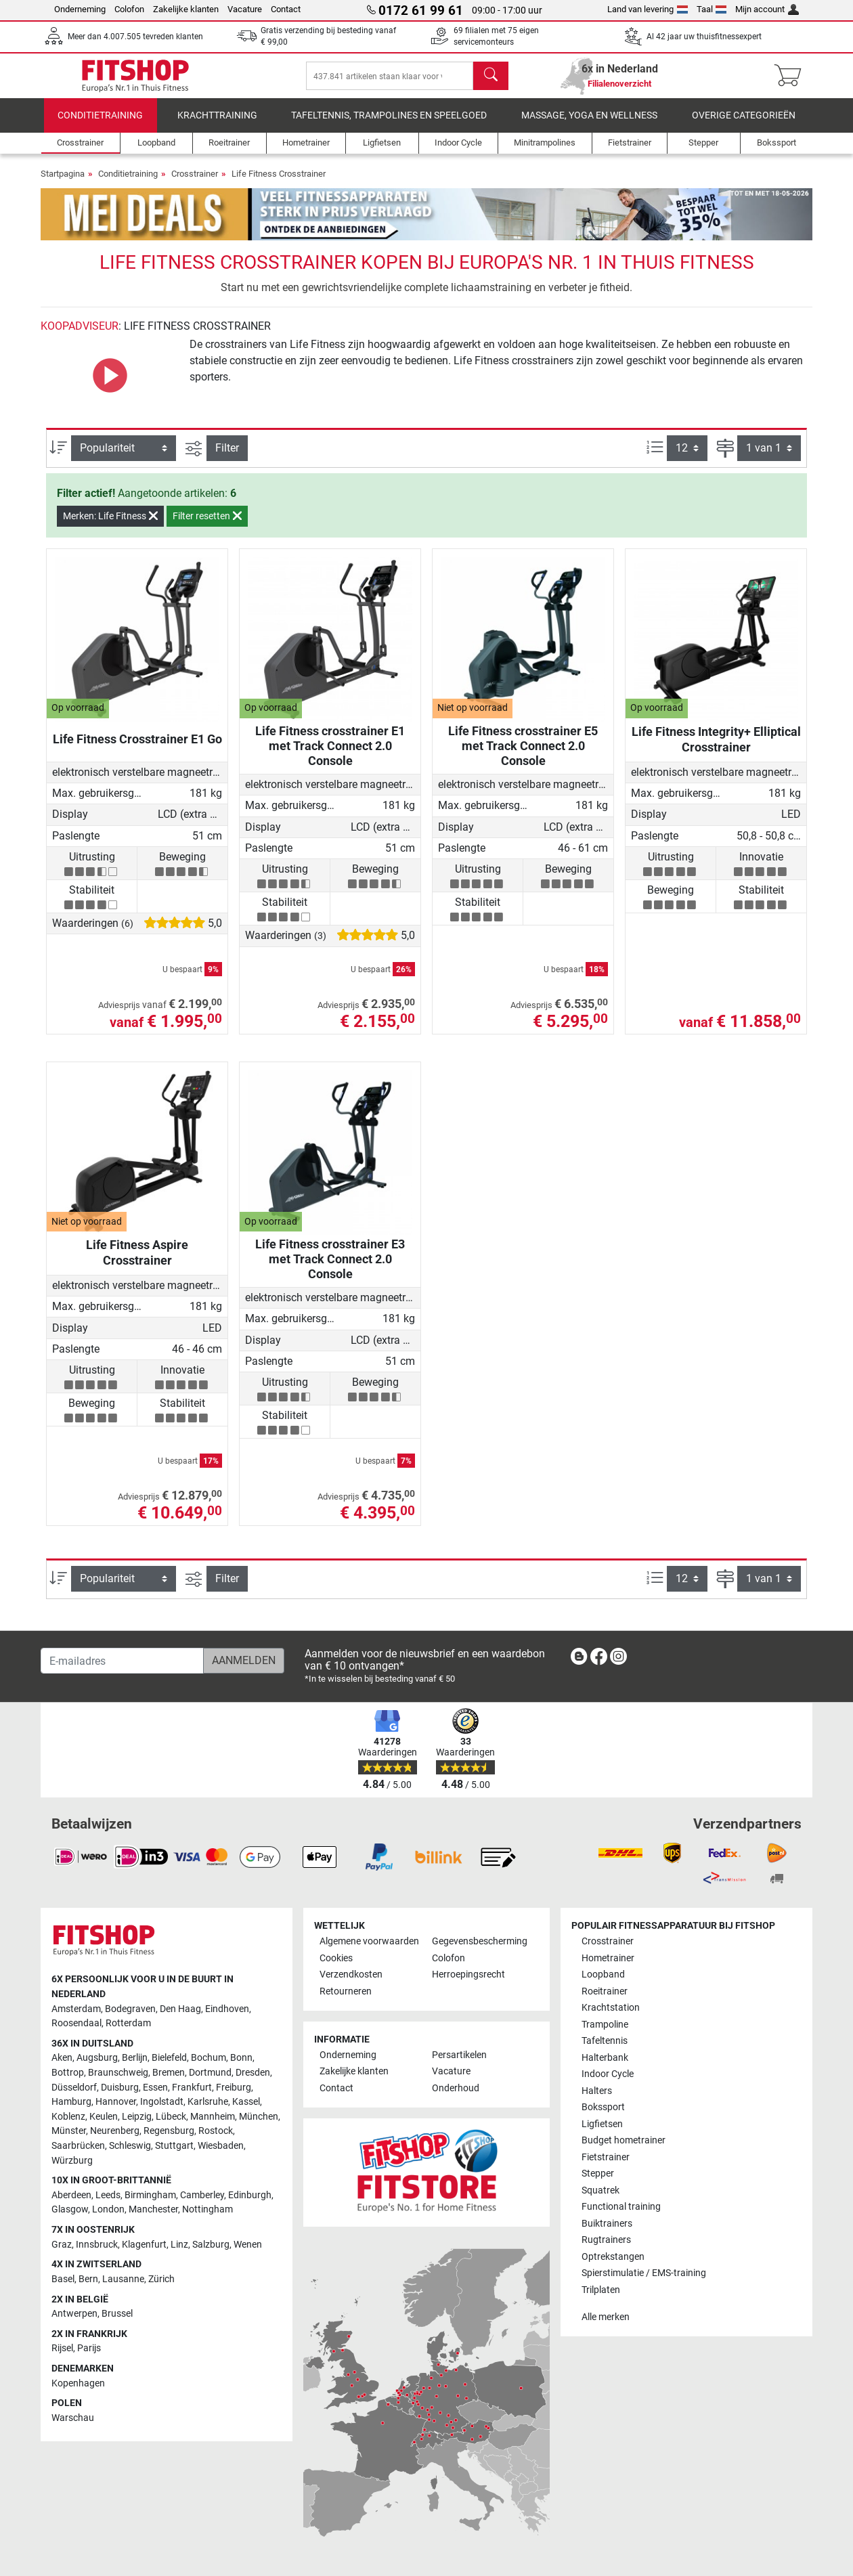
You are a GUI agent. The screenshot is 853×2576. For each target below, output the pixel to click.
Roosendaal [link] (76, 2023)
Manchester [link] (153, 2209)
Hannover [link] (115, 2102)
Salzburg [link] (210, 2244)
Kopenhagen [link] (78, 2383)
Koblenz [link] (68, 2116)
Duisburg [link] (120, 2087)
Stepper (598, 2173)
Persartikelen (459, 2055)
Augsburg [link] (97, 2058)
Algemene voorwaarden (369, 1941)
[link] (579, 1659)
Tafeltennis (605, 2041)
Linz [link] (179, 2244)
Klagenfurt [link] (144, 2244)
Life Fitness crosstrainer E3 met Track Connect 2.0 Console (330, 1268)
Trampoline (605, 2024)
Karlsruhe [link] (208, 2102)
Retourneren (346, 1991)
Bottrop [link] (67, 2072)
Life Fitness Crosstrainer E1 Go (137, 748)
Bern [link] (88, 2279)
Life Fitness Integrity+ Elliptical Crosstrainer (716, 748)
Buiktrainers (607, 2223)
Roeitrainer (605, 1991)
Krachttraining (217, 125)
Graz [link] (61, 2244)
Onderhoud (455, 2088)
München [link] (258, 2116)
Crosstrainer (194, 183)
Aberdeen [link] (71, 2195)
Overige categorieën (743, 125)
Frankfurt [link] (192, 2087)
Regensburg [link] (169, 2131)
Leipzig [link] (137, 2116)
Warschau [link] (72, 2418)
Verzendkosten (351, 1974)
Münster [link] (68, 2131)
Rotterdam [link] (128, 2023)
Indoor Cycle (608, 2074)
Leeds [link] (108, 2195)
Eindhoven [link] (227, 2009)
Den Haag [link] (180, 2009)
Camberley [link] (202, 2195)
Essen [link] (155, 2087)
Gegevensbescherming (479, 1941)
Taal (712, 9)
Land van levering (647, 9)
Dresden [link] (253, 2072)
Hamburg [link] (71, 2102)
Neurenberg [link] (114, 2131)
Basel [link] (62, 2279)
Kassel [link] (246, 2102)
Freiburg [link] (233, 2087)
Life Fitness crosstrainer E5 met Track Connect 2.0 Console (523, 755)
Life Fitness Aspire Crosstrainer (137, 1261)
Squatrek (600, 2190)
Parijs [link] (89, 2348)
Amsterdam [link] (76, 2009)
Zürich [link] (161, 2279)
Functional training (621, 2206)
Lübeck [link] (171, 2116)
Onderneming (80, 9)
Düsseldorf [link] (74, 2087)
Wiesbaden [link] (221, 2146)
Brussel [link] (117, 2313)
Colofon (129, 9)
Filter (227, 457)
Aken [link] (61, 2058)
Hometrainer (608, 1958)
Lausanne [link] (123, 2279)
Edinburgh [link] (249, 2195)
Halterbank (605, 2058)
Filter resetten (207, 525)
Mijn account (767, 9)
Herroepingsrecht (468, 1974)
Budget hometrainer (623, 2140)
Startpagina (63, 183)
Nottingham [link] (207, 2209)
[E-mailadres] (122, 1661)
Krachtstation (611, 2007)
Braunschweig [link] (118, 2072)
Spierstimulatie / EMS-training (644, 2273)
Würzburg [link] (72, 2160)
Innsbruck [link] (97, 2244)
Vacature (244, 9)
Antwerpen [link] (74, 2313)
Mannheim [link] (212, 2116)
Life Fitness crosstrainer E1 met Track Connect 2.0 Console (330, 755)
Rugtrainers (606, 2240)
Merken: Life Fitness (110, 525)
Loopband (603, 1974)
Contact (286, 9)
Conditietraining (100, 125)
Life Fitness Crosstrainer (279, 183)
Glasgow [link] (69, 2209)
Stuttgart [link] (174, 2146)
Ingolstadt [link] (161, 2102)
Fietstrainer (606, 2157)
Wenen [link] (248, 2244)
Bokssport (603, 2107)
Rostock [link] (215, 2131)
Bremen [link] (168, 2072)
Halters (597, 2091)
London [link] (108, 2209)
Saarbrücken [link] (78, 2146)
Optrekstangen (613, 2257)
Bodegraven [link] (130, 2009)
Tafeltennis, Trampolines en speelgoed (389, 125)
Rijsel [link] (62, 2348)
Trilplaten (601, 2290)
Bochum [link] (208, 2058)
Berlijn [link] (135, 2058)
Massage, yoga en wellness (589, 125)
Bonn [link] (241, 2058)
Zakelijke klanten (186, 9)
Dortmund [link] (210, 2072)
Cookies (336, 1958)
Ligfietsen (602, 2124)
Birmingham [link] (150, 2195)
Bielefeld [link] (169, 2058)
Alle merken (606, 2317)
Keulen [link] (103, 2116)
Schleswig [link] (130, 2146)
